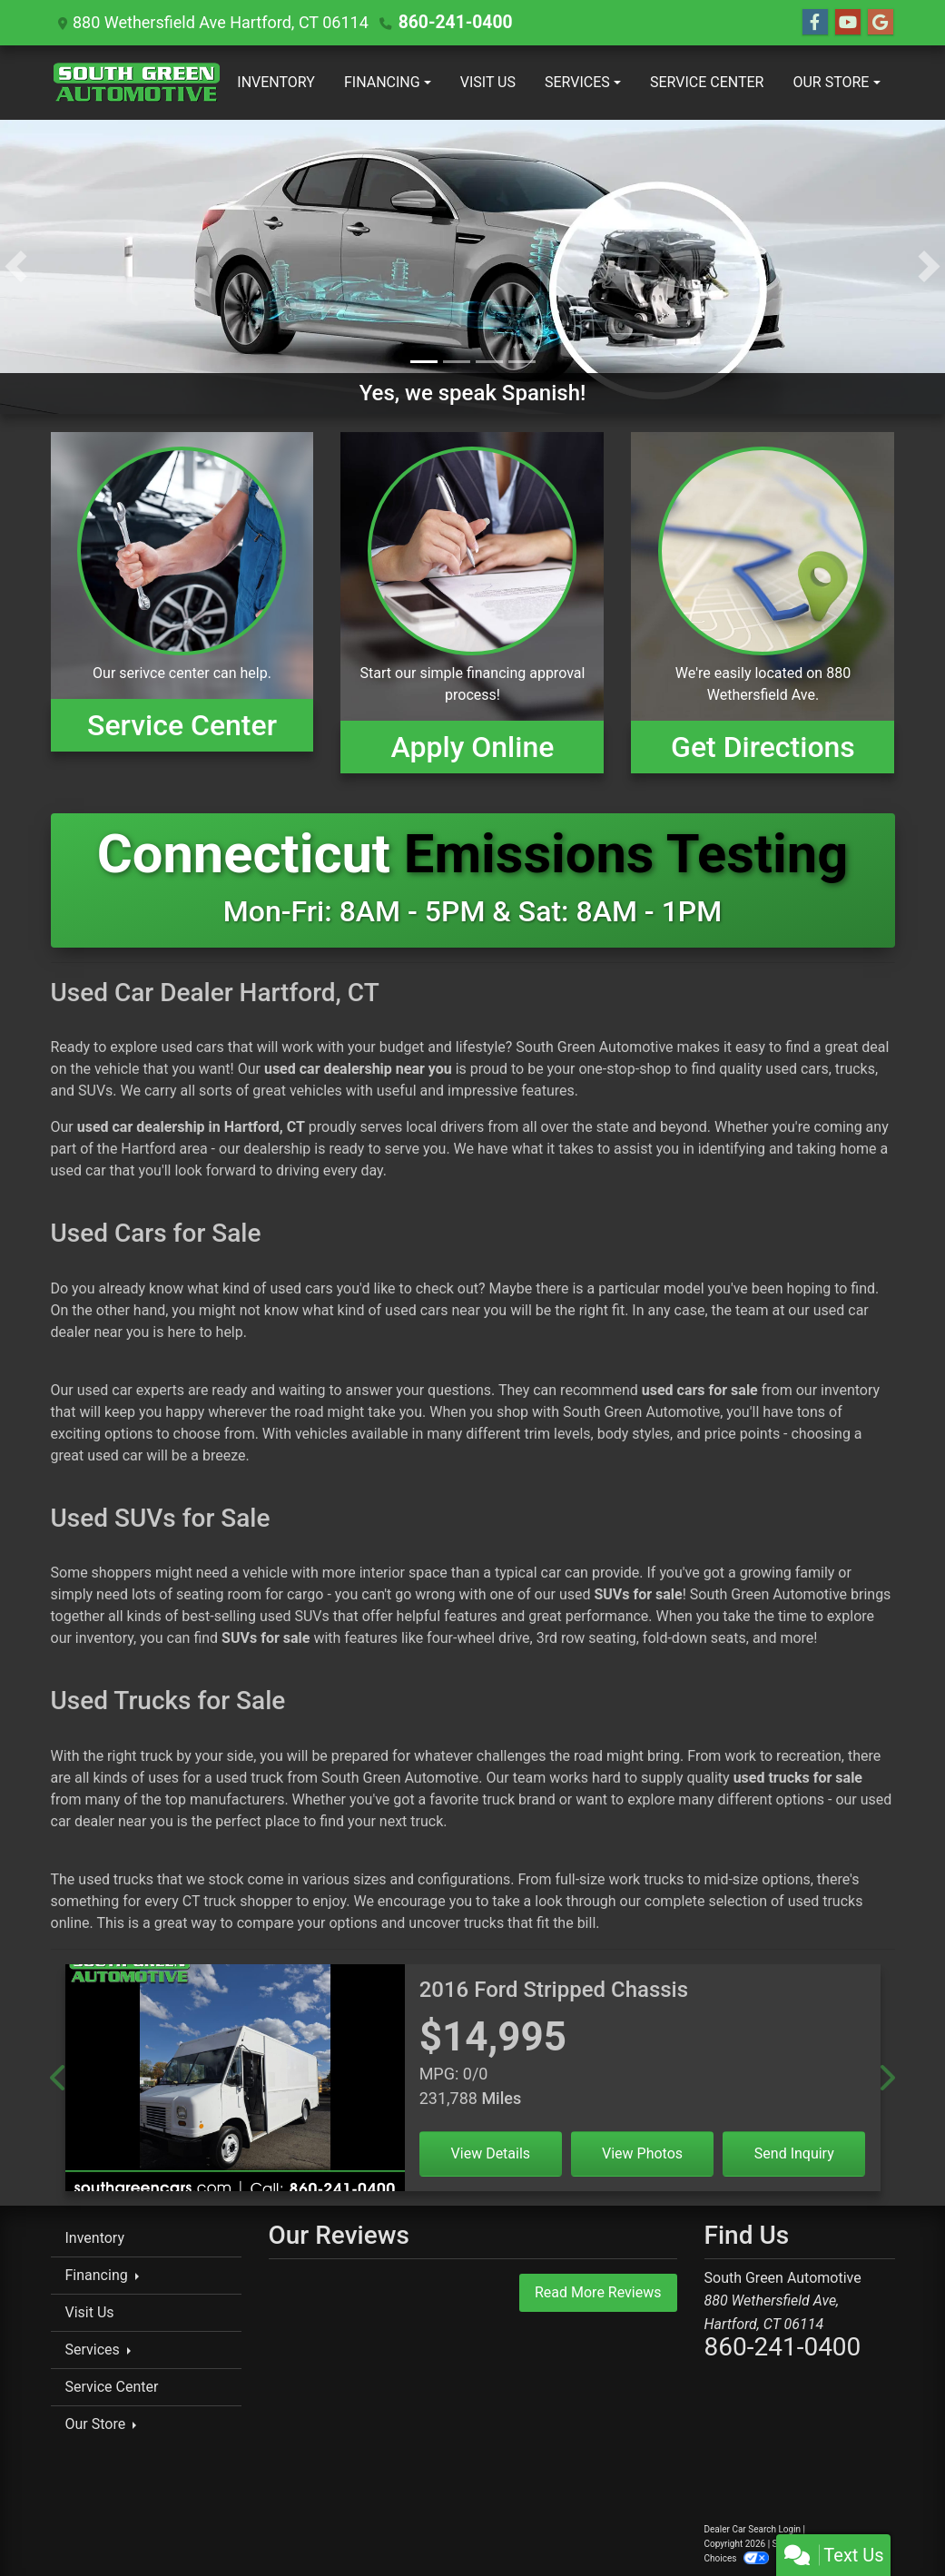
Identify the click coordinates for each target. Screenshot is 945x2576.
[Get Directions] (762, 602)
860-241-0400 (452, 22)
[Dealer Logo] (137, 82)
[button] (16, 267)
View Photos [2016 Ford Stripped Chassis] (642, 2153)
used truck (250, 1777)
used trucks (115, 1879)
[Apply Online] (472, 602)
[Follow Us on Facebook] (815, 22)
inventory (850, 1390)
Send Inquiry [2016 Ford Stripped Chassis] (794, 2153)
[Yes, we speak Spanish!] (472, 265)
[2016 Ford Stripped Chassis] (235, 2085)
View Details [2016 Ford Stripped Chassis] (491, 2153)
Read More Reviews (598, 2292)
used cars (192, 1047)
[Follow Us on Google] (880, 22)
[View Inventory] (182, 602)
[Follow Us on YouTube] (848, 22)
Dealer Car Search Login (753, 2529)
